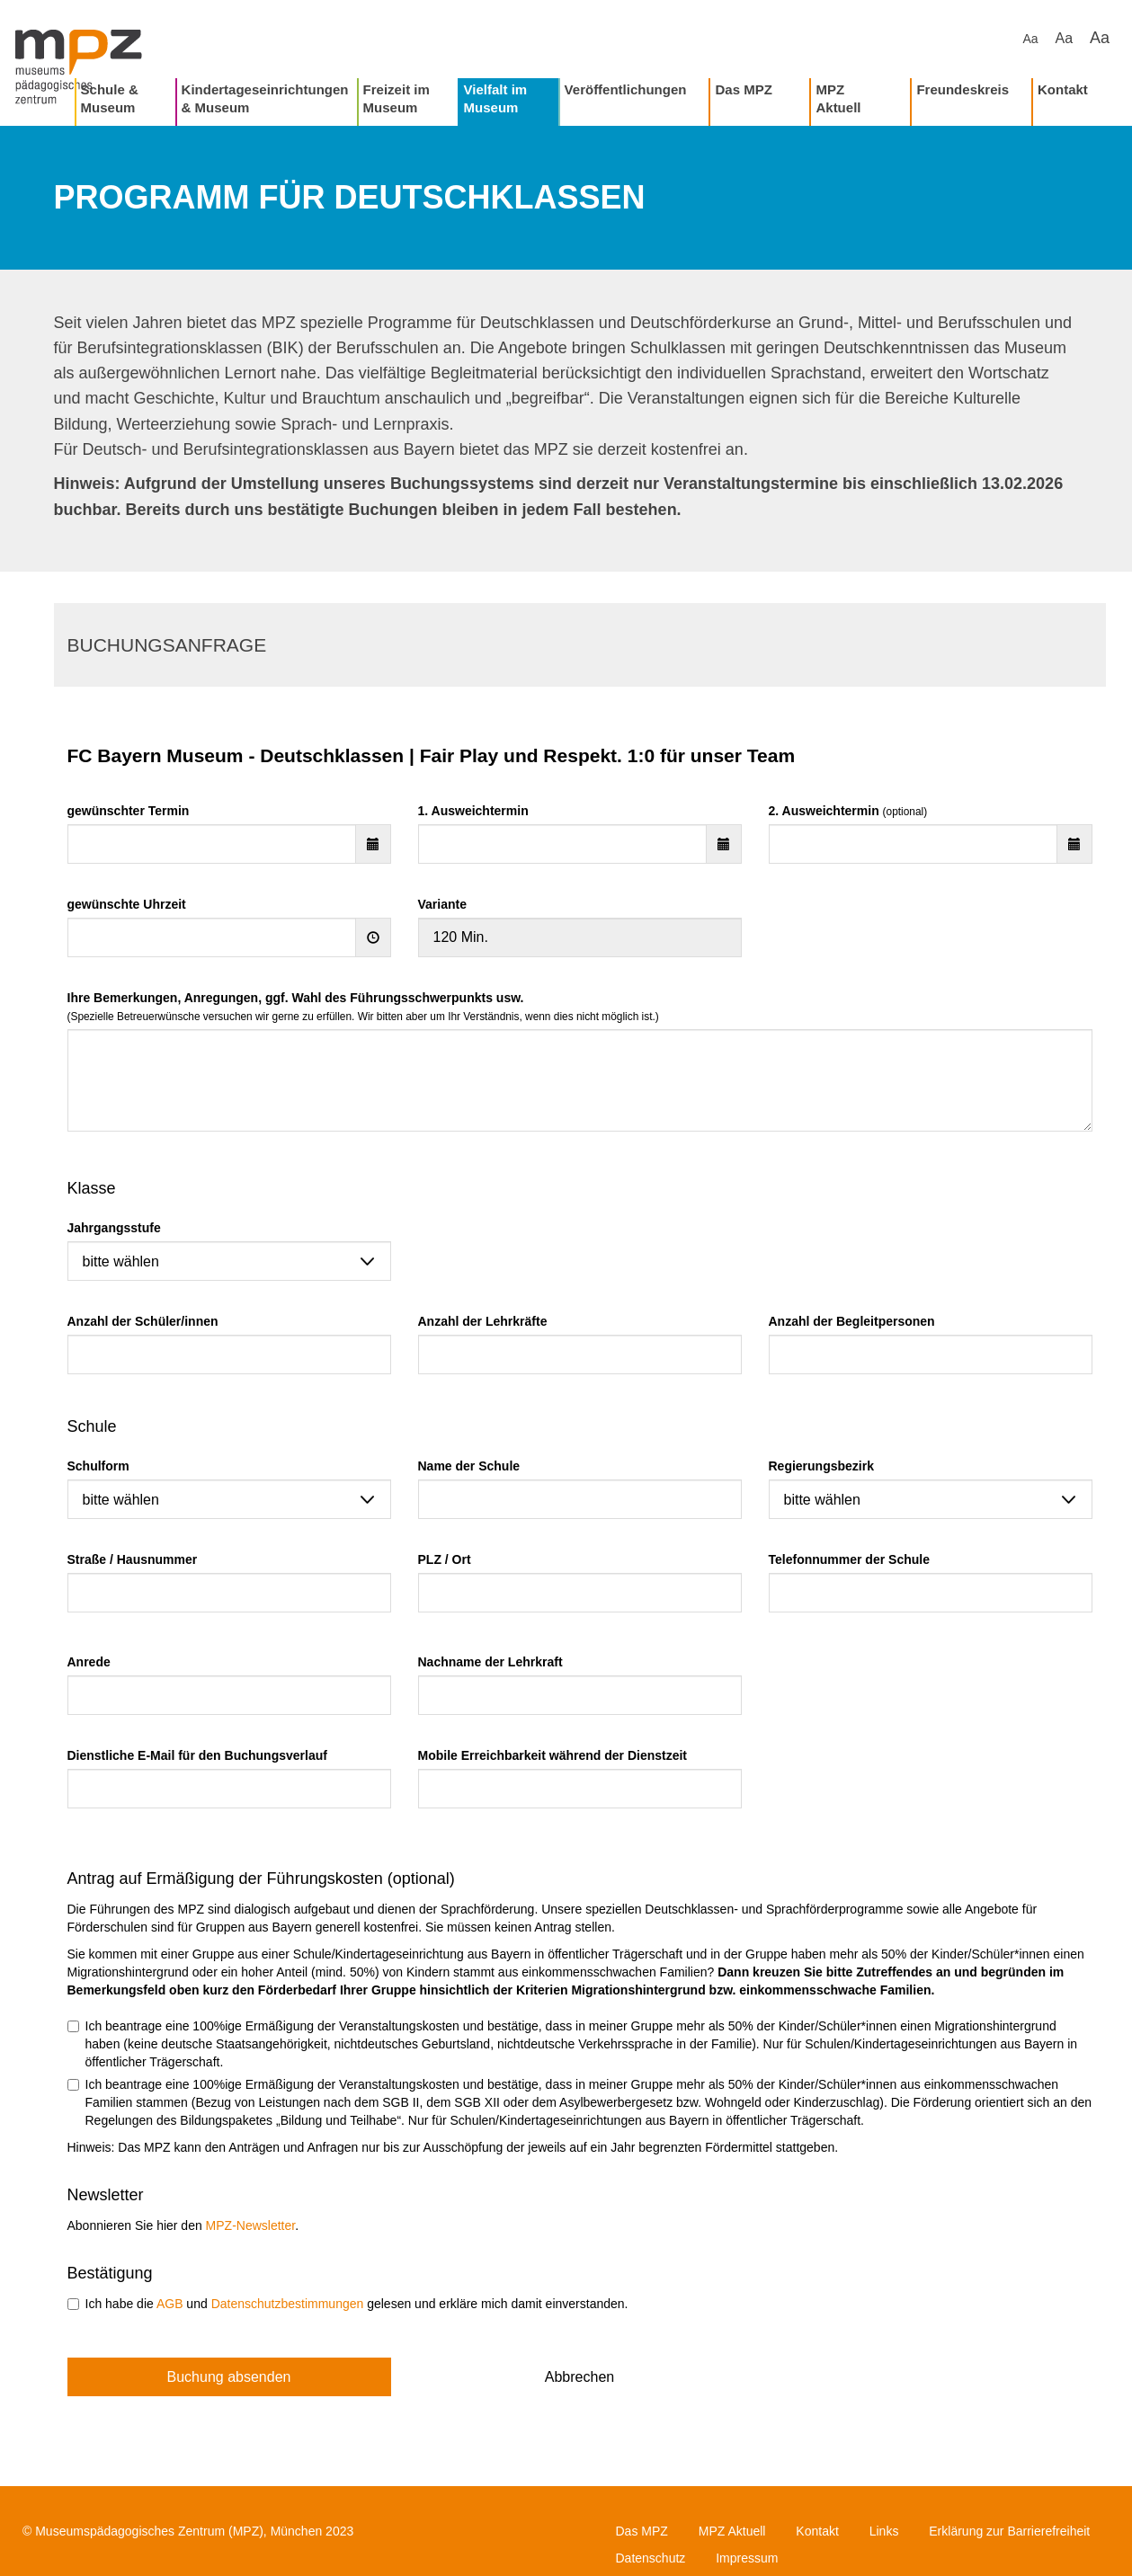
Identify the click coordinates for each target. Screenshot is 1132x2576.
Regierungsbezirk (821, 1466)
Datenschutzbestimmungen (287, 2303)
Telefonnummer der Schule (849, 1559)
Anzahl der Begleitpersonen (852, 1321)
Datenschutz (651, 2558)
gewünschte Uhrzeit (126, 904)
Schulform (98, 1466)
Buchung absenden (229, 2377)
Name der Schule (469, 1466)
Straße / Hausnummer (132, 1559)
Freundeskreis (962, 89)
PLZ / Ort (444, 1559)
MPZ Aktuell (838, 98)
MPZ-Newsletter (251, 2225)
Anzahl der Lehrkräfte (483, 1321)
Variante (442, 904)
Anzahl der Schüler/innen (142, 1321)
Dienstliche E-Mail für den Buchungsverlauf (197, 1755)
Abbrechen (579, 2377)
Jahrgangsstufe (114, 1228)
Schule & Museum (109, 98)
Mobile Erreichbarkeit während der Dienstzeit (553, 1755)
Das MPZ (743, 89)
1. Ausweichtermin (473, 811)
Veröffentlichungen (626, 89)
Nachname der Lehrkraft (490, 1662)
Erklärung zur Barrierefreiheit (1009, 2531)
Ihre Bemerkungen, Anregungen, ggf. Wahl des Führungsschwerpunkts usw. (363, 1006)
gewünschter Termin (128, 811)
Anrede (89, 1662)
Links (884, 2531)
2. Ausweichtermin (848, 811)
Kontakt (1063, 89)
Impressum (747, 2558)
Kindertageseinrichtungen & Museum (265, 98)
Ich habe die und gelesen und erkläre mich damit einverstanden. (347, 2303)
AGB (169, 2303)
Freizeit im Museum (396, 98)
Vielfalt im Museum (496, 98)
